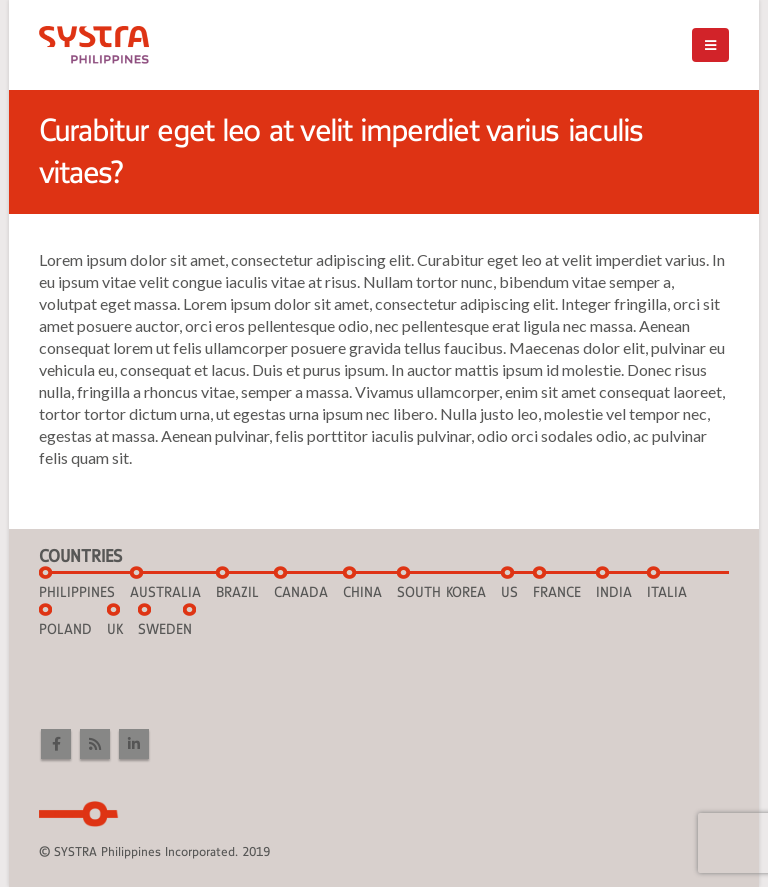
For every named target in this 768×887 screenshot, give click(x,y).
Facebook (56, 744)
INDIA (614, 592)
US (509, 592)
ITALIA (667, 592)
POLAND (65, 629)
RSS (95, 744)
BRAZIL (237, 592)
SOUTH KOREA (441, 592)
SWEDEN (165, 629)
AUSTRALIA (165, 592)
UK (115, 629)
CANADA (301, 592)
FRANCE (557, 592)
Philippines (77, 592)
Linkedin (134, 744)
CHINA (362, 592)
